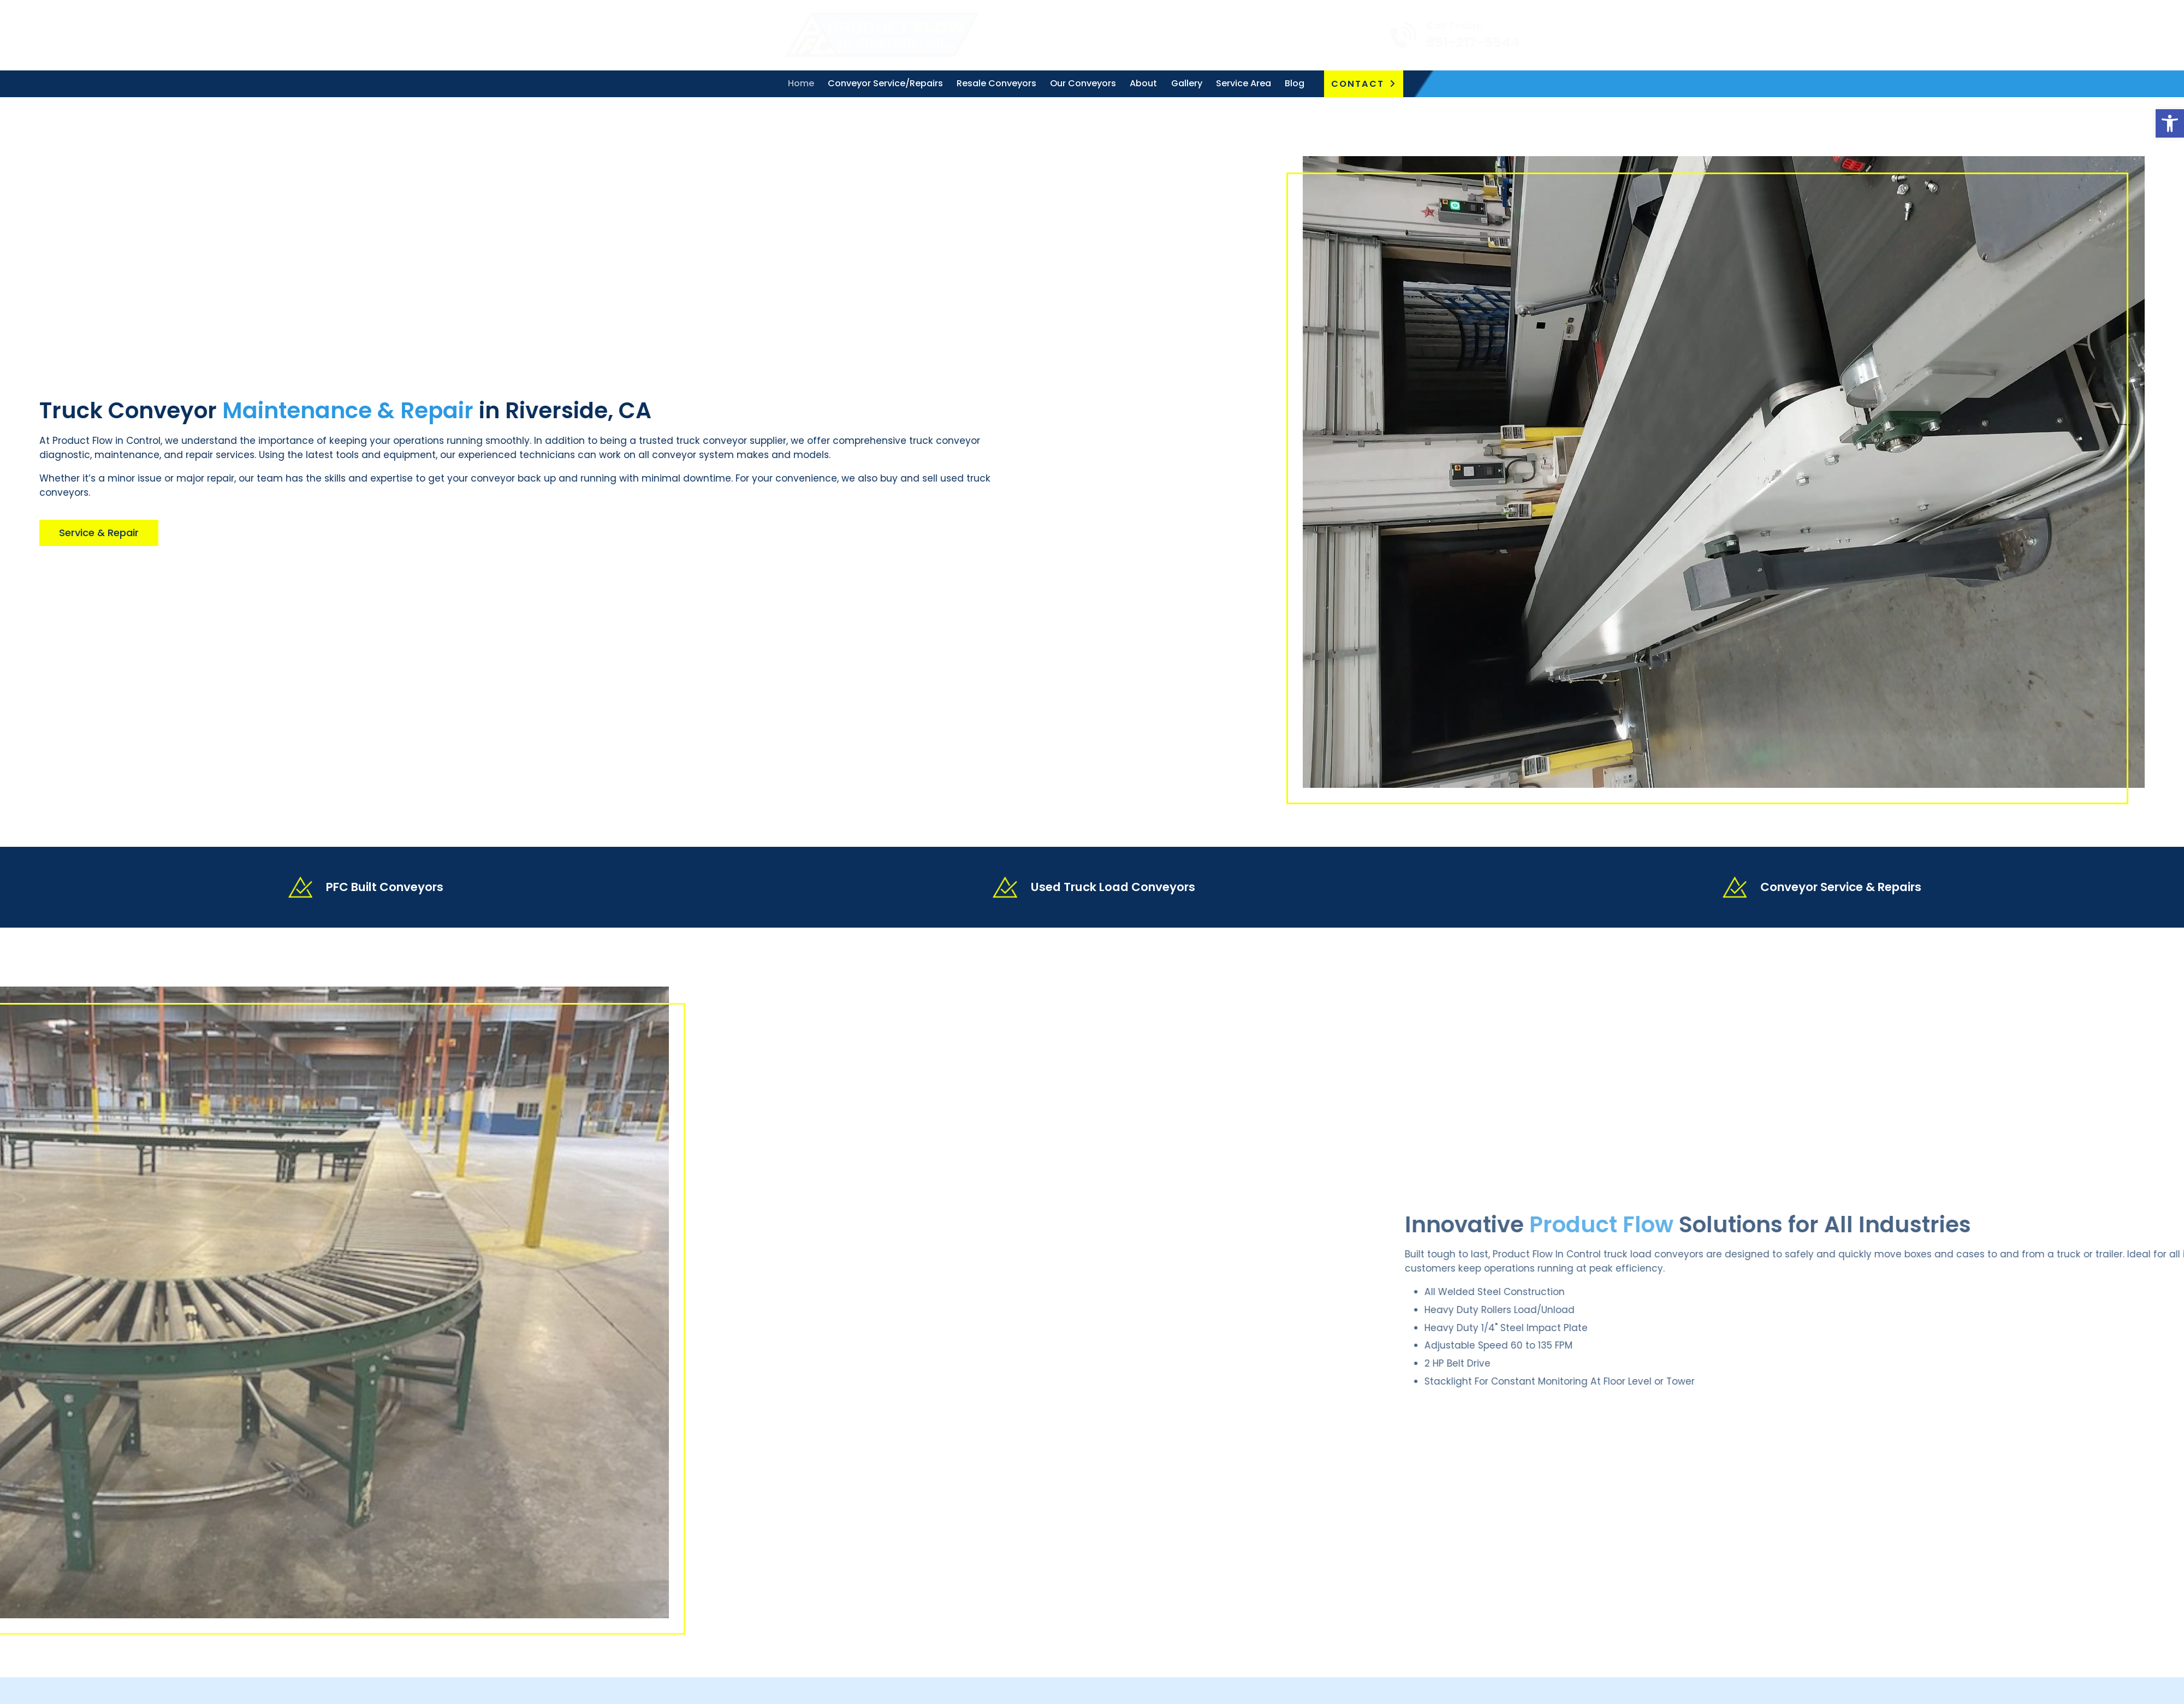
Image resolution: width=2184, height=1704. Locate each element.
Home (801, 83)
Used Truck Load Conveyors (1113, 886)
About (1143, 83)
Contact (1357, 84)
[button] (2170, 123)
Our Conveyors (1083, 83)
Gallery (1186, 83)
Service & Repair (75, 532)
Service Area (1243, 83)
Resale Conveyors (996, 83)
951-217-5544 (1402, 42)
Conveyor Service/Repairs (885, 83)
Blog (1294, 83)
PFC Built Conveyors (384, 886)
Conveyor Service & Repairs (1840, 886)
